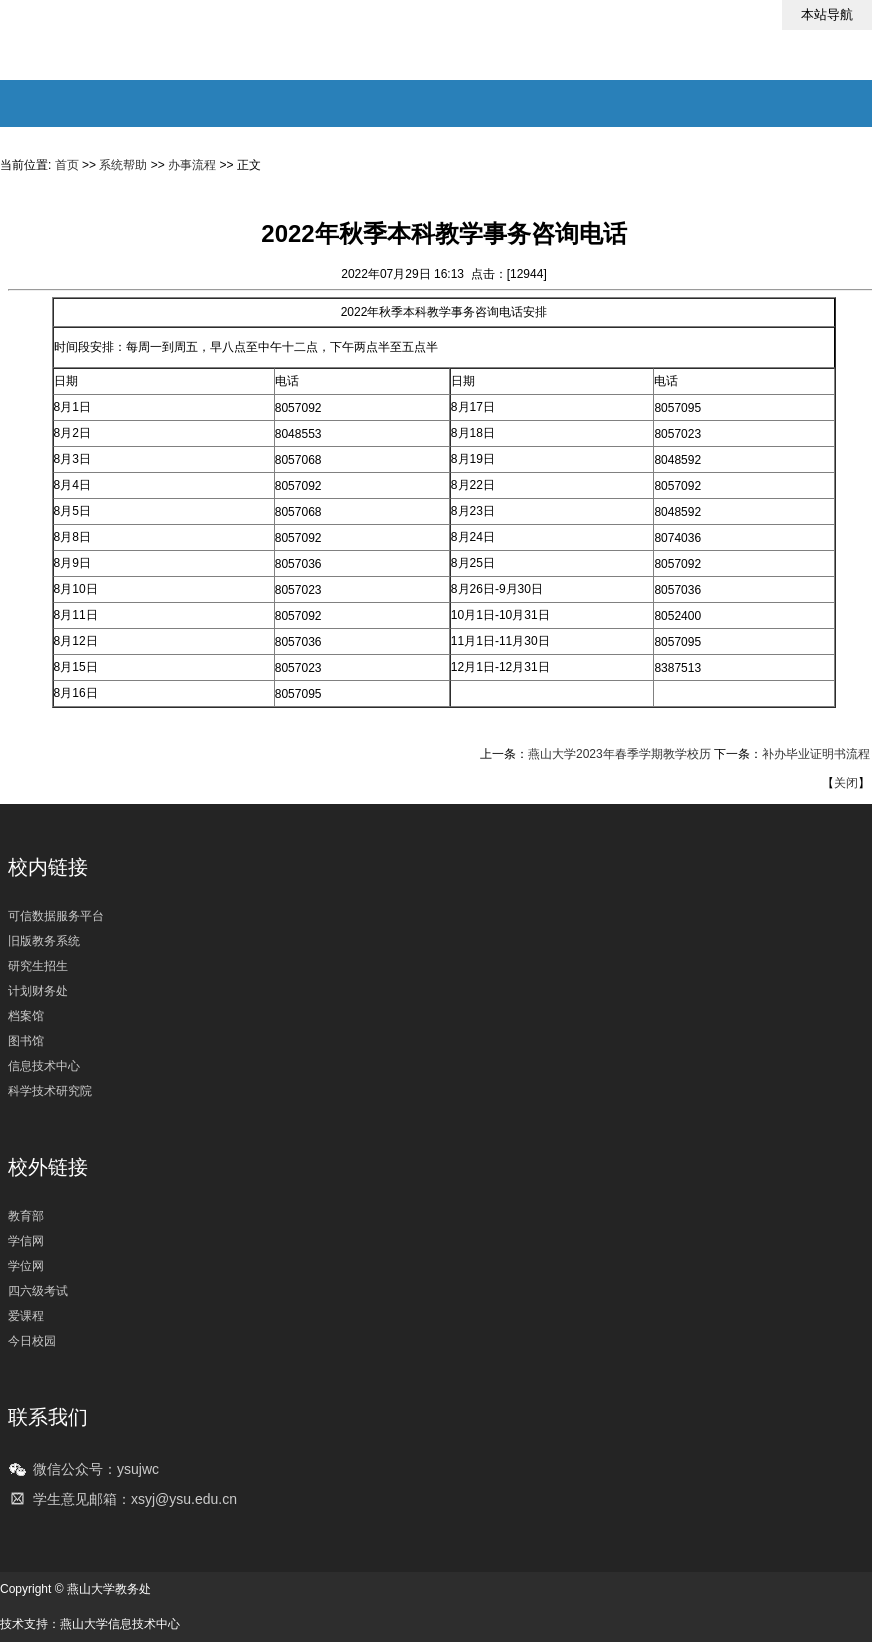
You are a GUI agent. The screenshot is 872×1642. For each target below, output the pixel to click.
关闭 (846, 783)
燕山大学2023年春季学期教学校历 (619, 754)
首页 (67, 165)
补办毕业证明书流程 (816, 754)
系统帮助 (123, 165)
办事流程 (192, 165)
